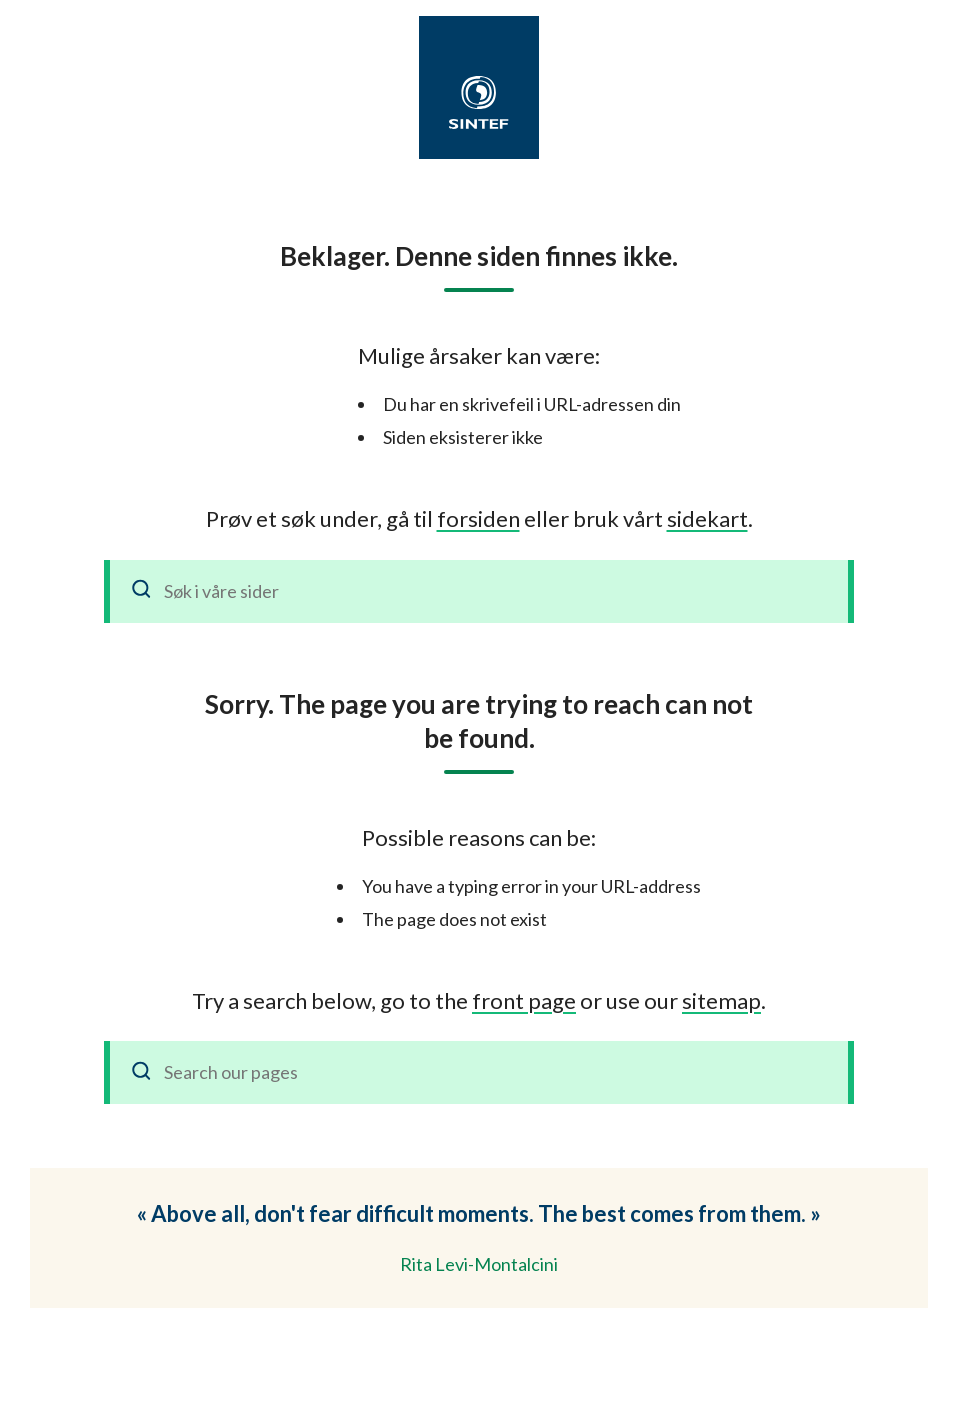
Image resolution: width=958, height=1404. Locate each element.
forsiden (478, 518)
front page (524, 1000)
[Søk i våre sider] (479, 591)
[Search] (142, 1072)
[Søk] (142, 591)
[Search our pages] (479, 1072)
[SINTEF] (479, 102)
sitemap (721, 1000)
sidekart (707, 518)
